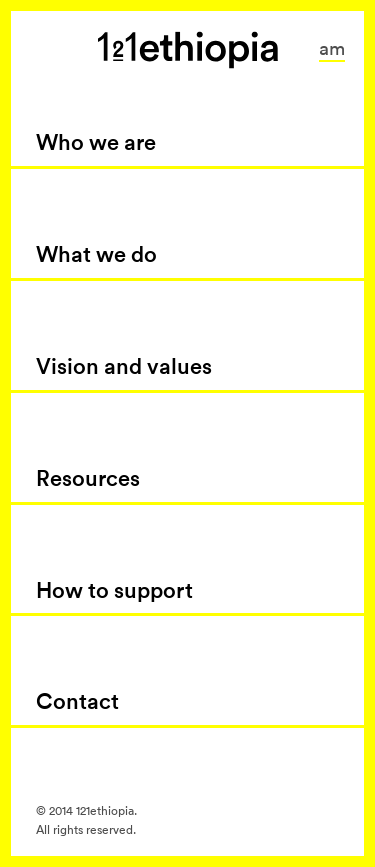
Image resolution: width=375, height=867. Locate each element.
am (332, 48)
